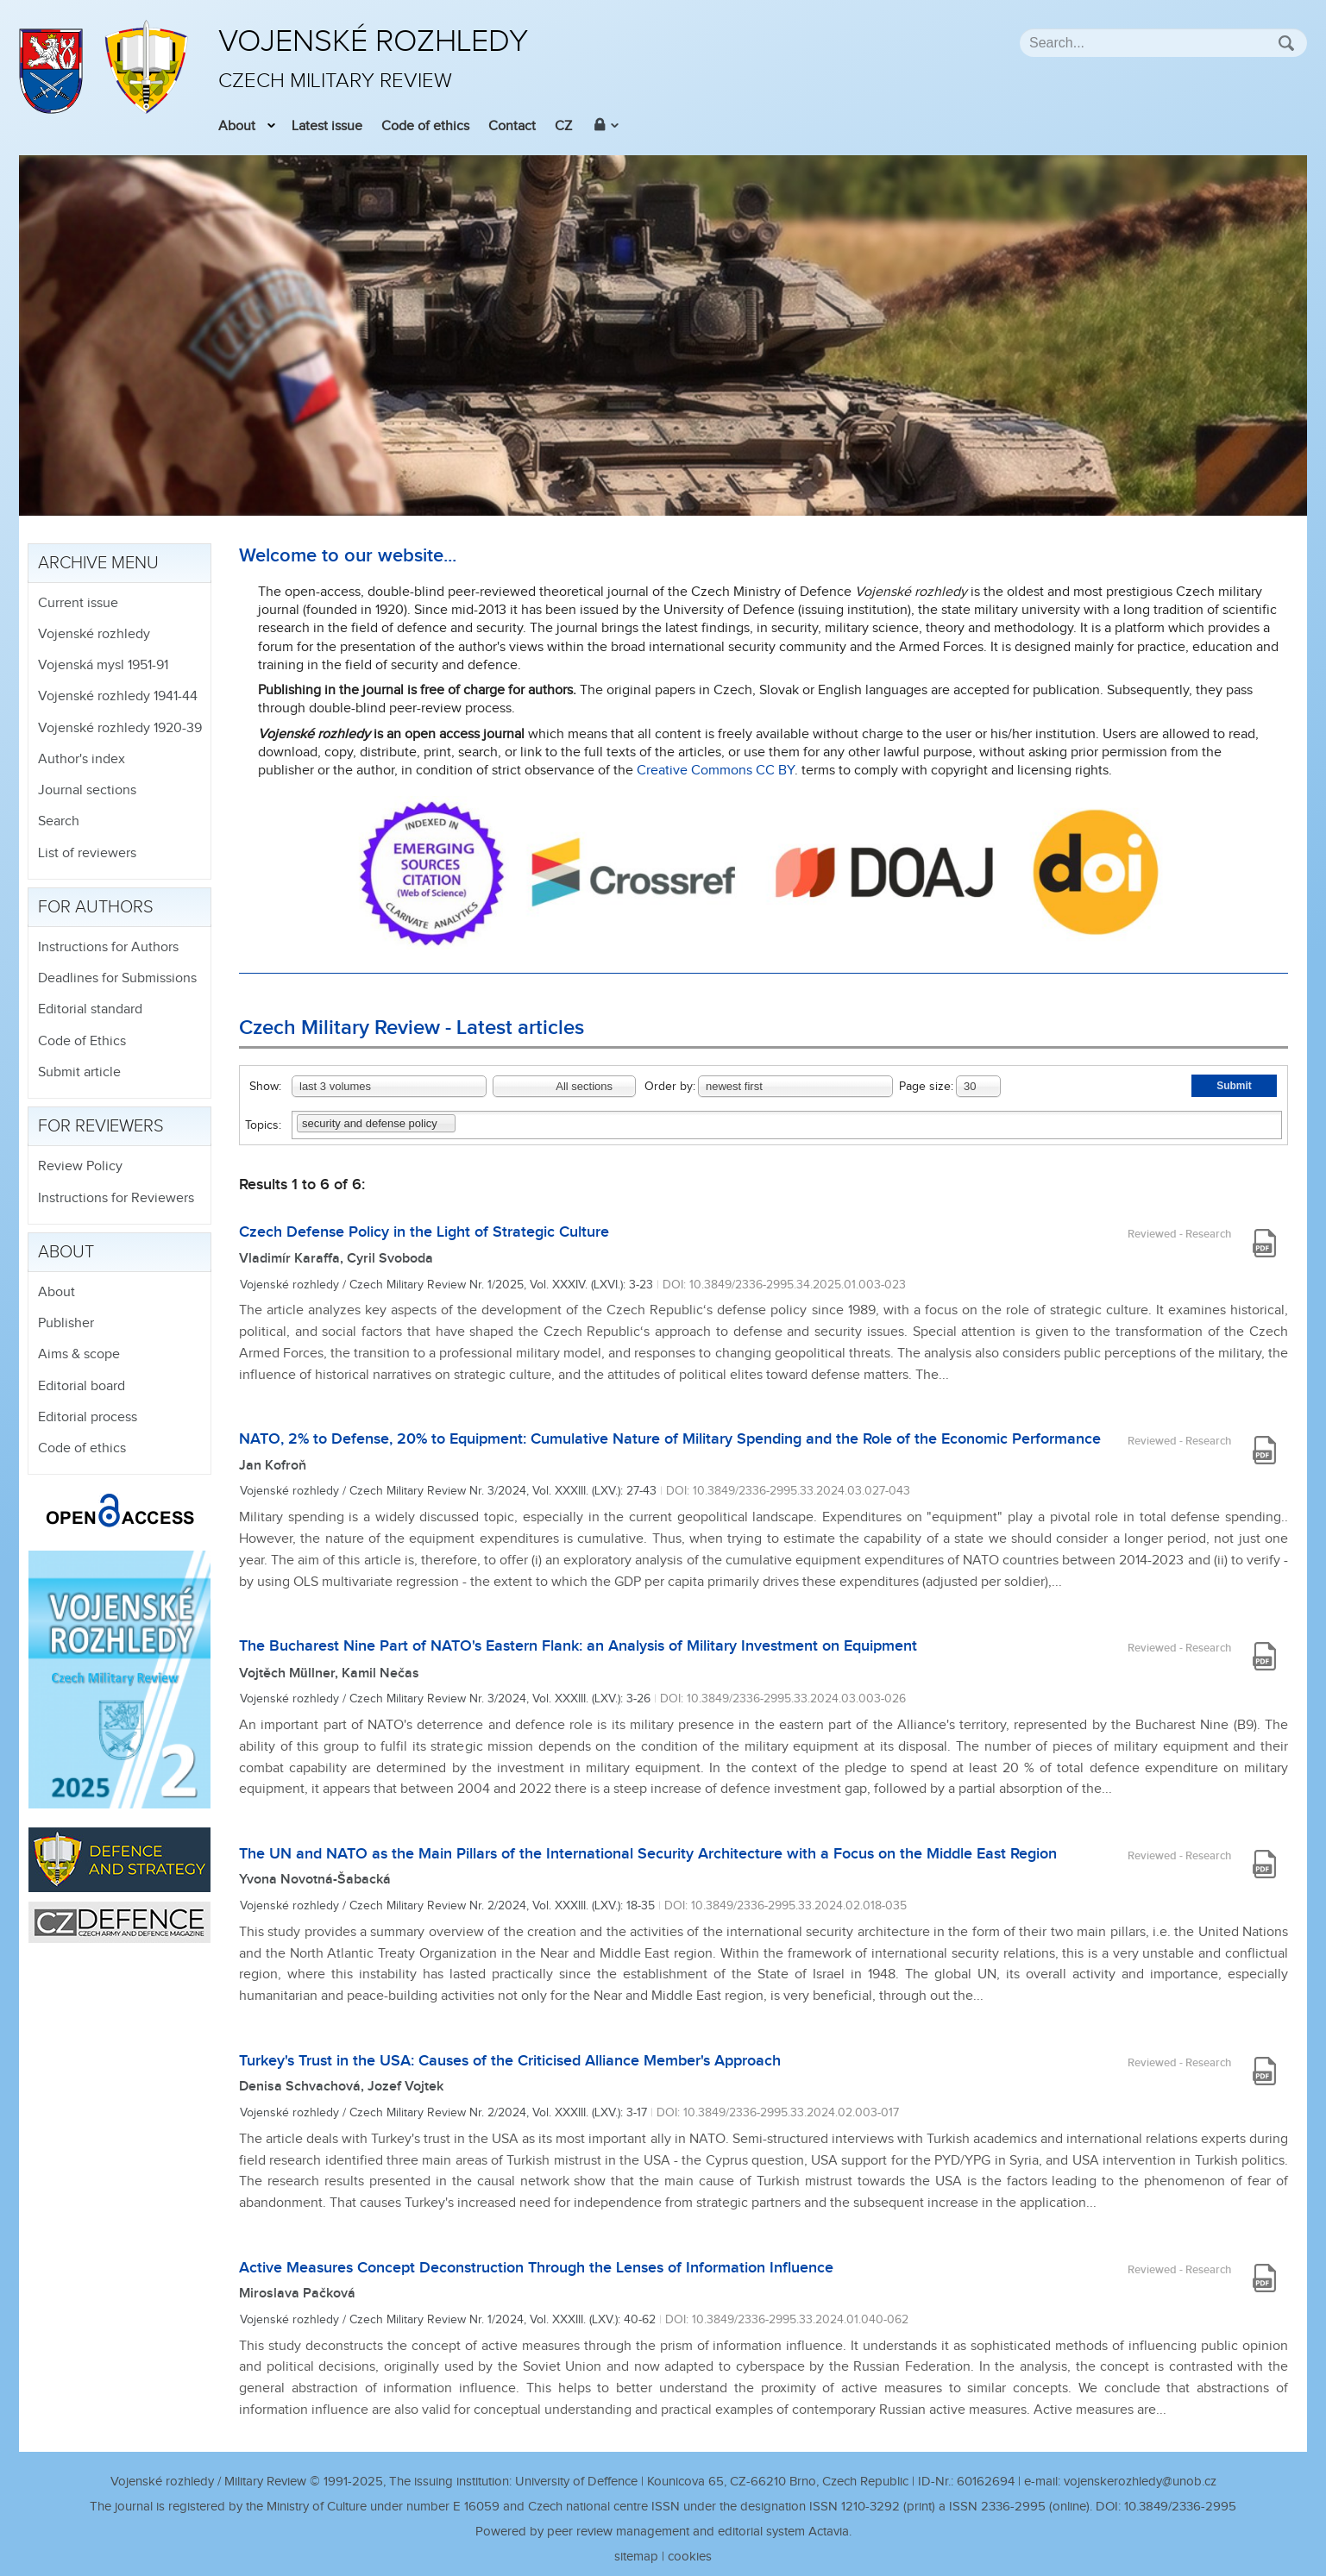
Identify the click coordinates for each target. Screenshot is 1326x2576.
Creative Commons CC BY (716, 770)
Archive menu (98, 563)
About (236, 126)
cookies (690, 2556)
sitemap (636, 2556)
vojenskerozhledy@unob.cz (1140, 2481)
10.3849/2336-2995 (1180, 2506)
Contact (512, 126)
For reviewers (101, 1126)
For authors (96, 907)
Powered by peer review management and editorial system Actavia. (663, 2531)
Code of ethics (425, 126)
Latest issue (327, 126)
